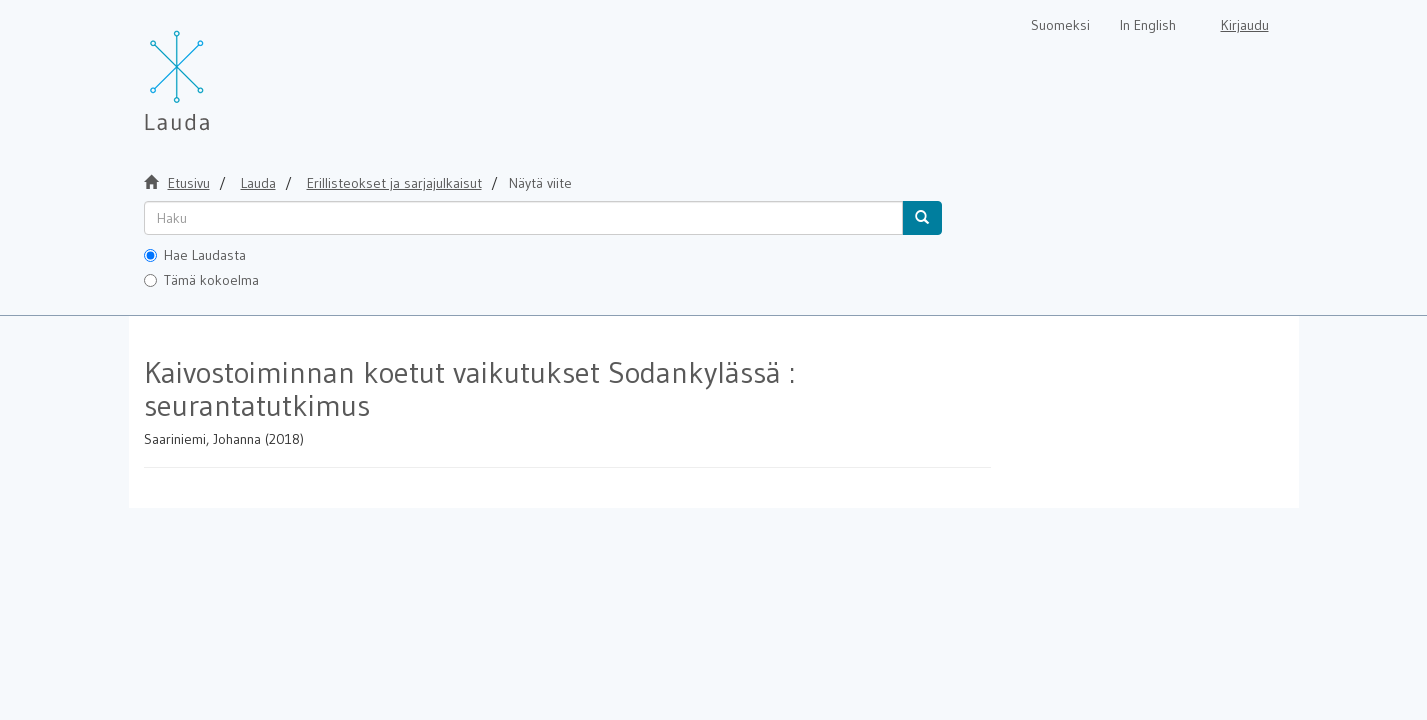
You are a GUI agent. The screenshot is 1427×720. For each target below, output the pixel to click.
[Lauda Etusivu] (219, 70)
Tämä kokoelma (201, 280)
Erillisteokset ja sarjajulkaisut (394, 183)
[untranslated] (523, 218)
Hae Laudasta (195, 255)
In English (1148, 25)
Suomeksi (1060, 25)
